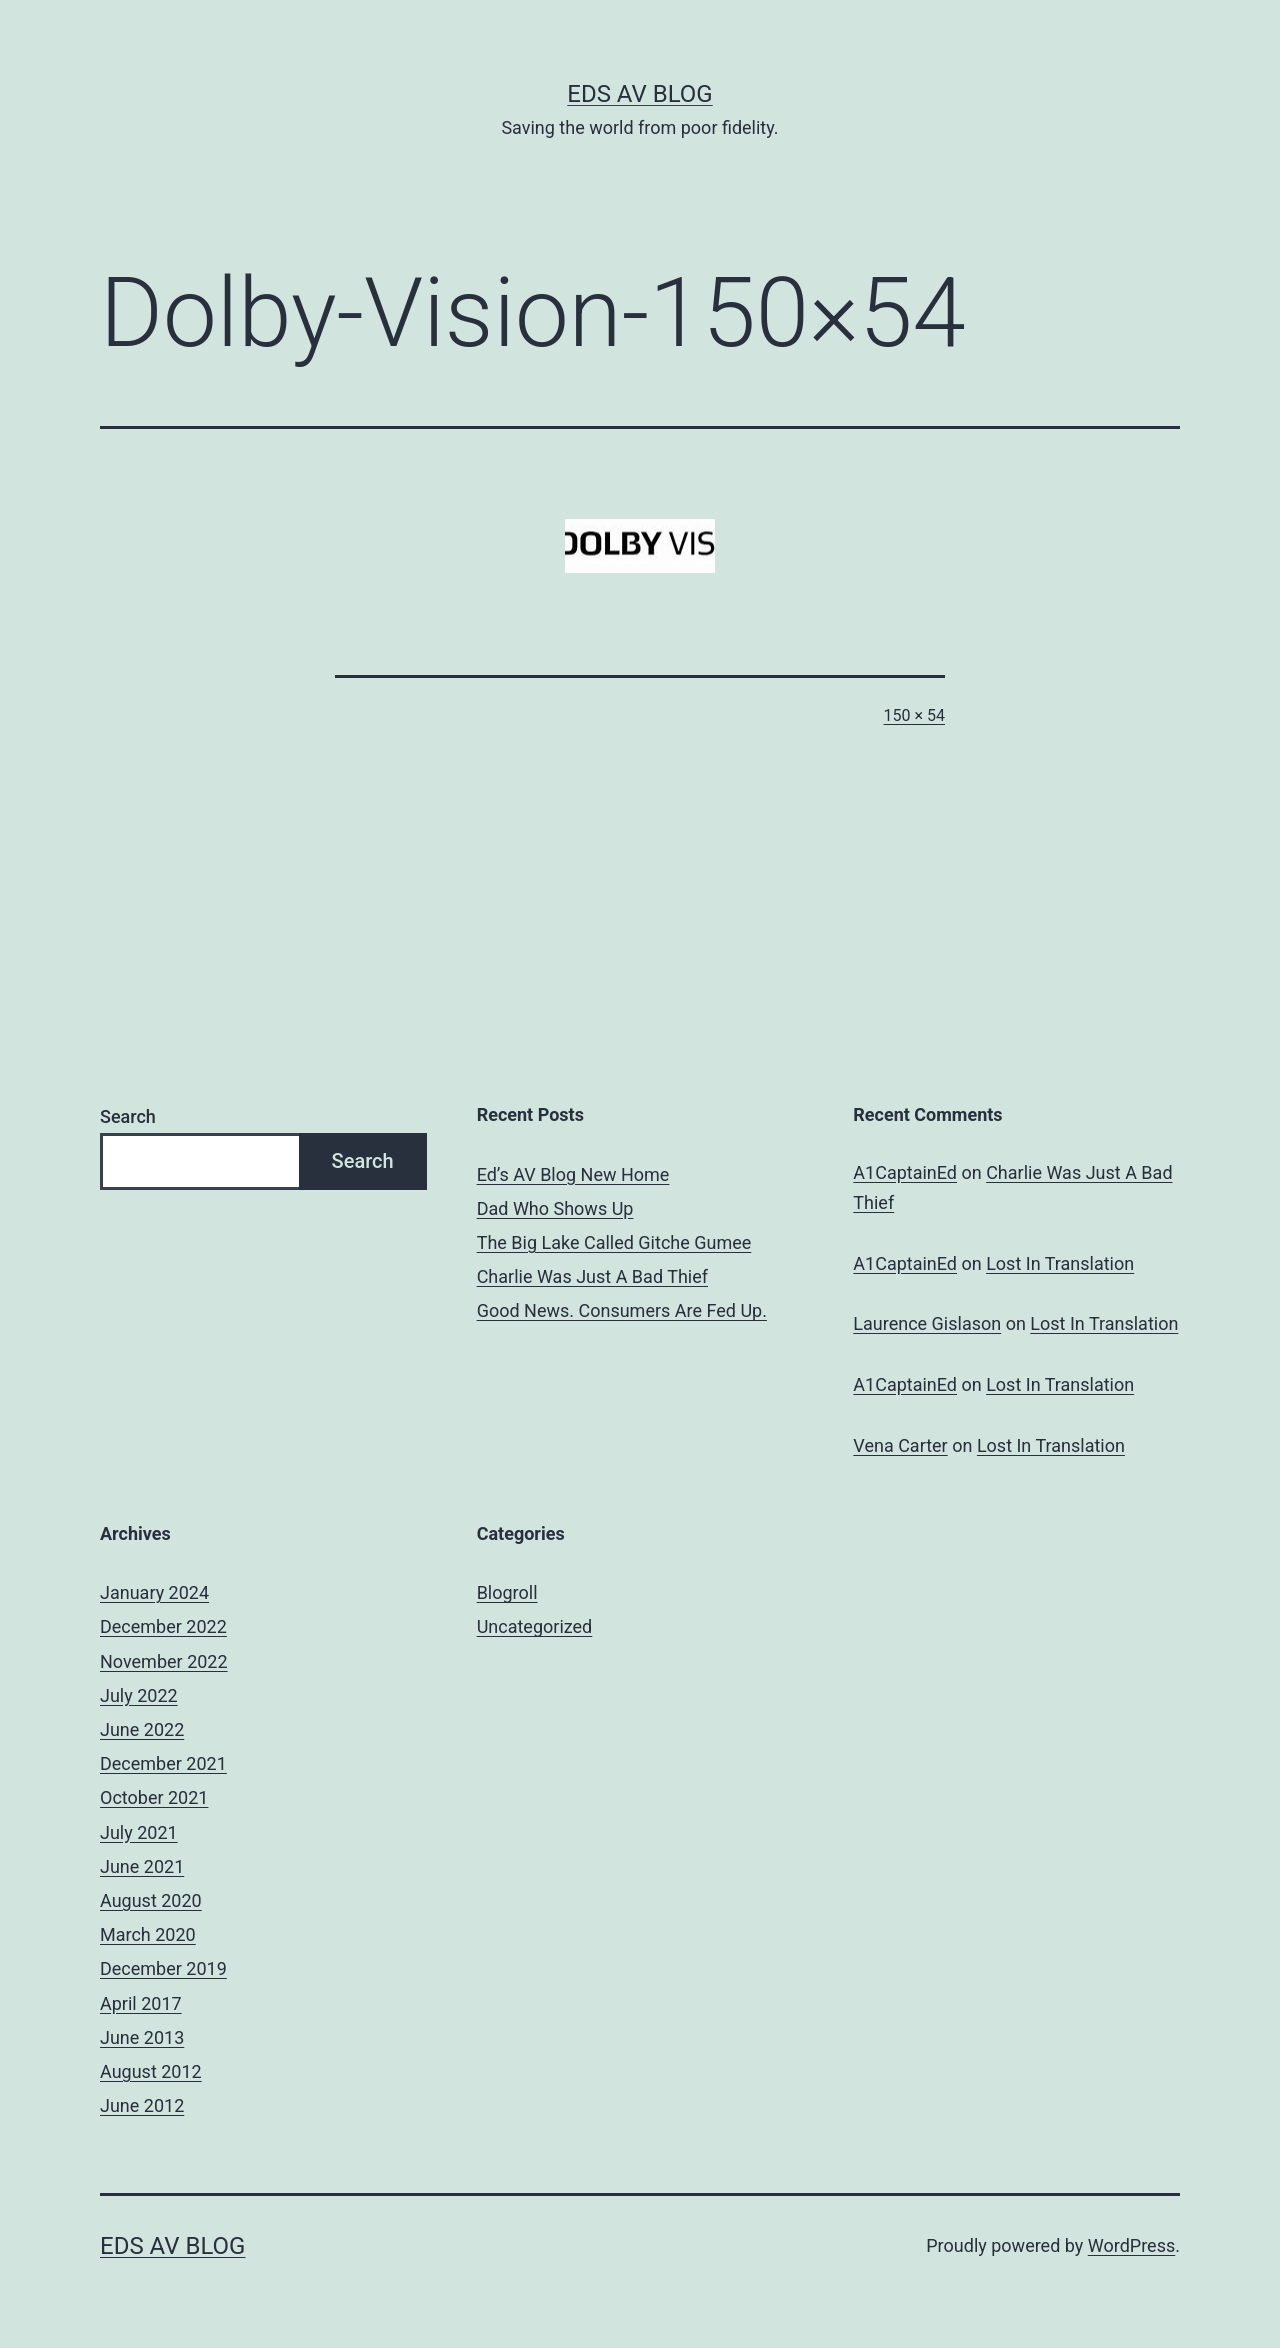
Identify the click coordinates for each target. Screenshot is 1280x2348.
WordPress (1131, 2245)
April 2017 (141, 2003)
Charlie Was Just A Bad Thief (592, 1276)
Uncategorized (535, 1626)
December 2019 (163, 1968)
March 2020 (148, 1934)
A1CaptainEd (905, 1172)
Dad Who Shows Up (555, 1208)
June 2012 (142, 2105)
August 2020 (151, 1900)
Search (128, 1116)
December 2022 (163, 1626)
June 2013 (142, 2037)
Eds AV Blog (639, 94)
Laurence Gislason (927, 1323)
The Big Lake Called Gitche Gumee (614, 1242)
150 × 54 (914, 715)
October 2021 (154, 1797)
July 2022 (139, 1695)
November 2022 (164, 1661)
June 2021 (142, 1866)
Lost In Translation (1060, 1263)
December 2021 (163, 1763)
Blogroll (507, 1592)
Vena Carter (900, 1445)
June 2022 (142, 1729)
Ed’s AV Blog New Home (573, 1174)
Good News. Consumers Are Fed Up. (622, 1310)
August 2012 (151, 2071)
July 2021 (139, 1832)
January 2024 (154, 1592)
